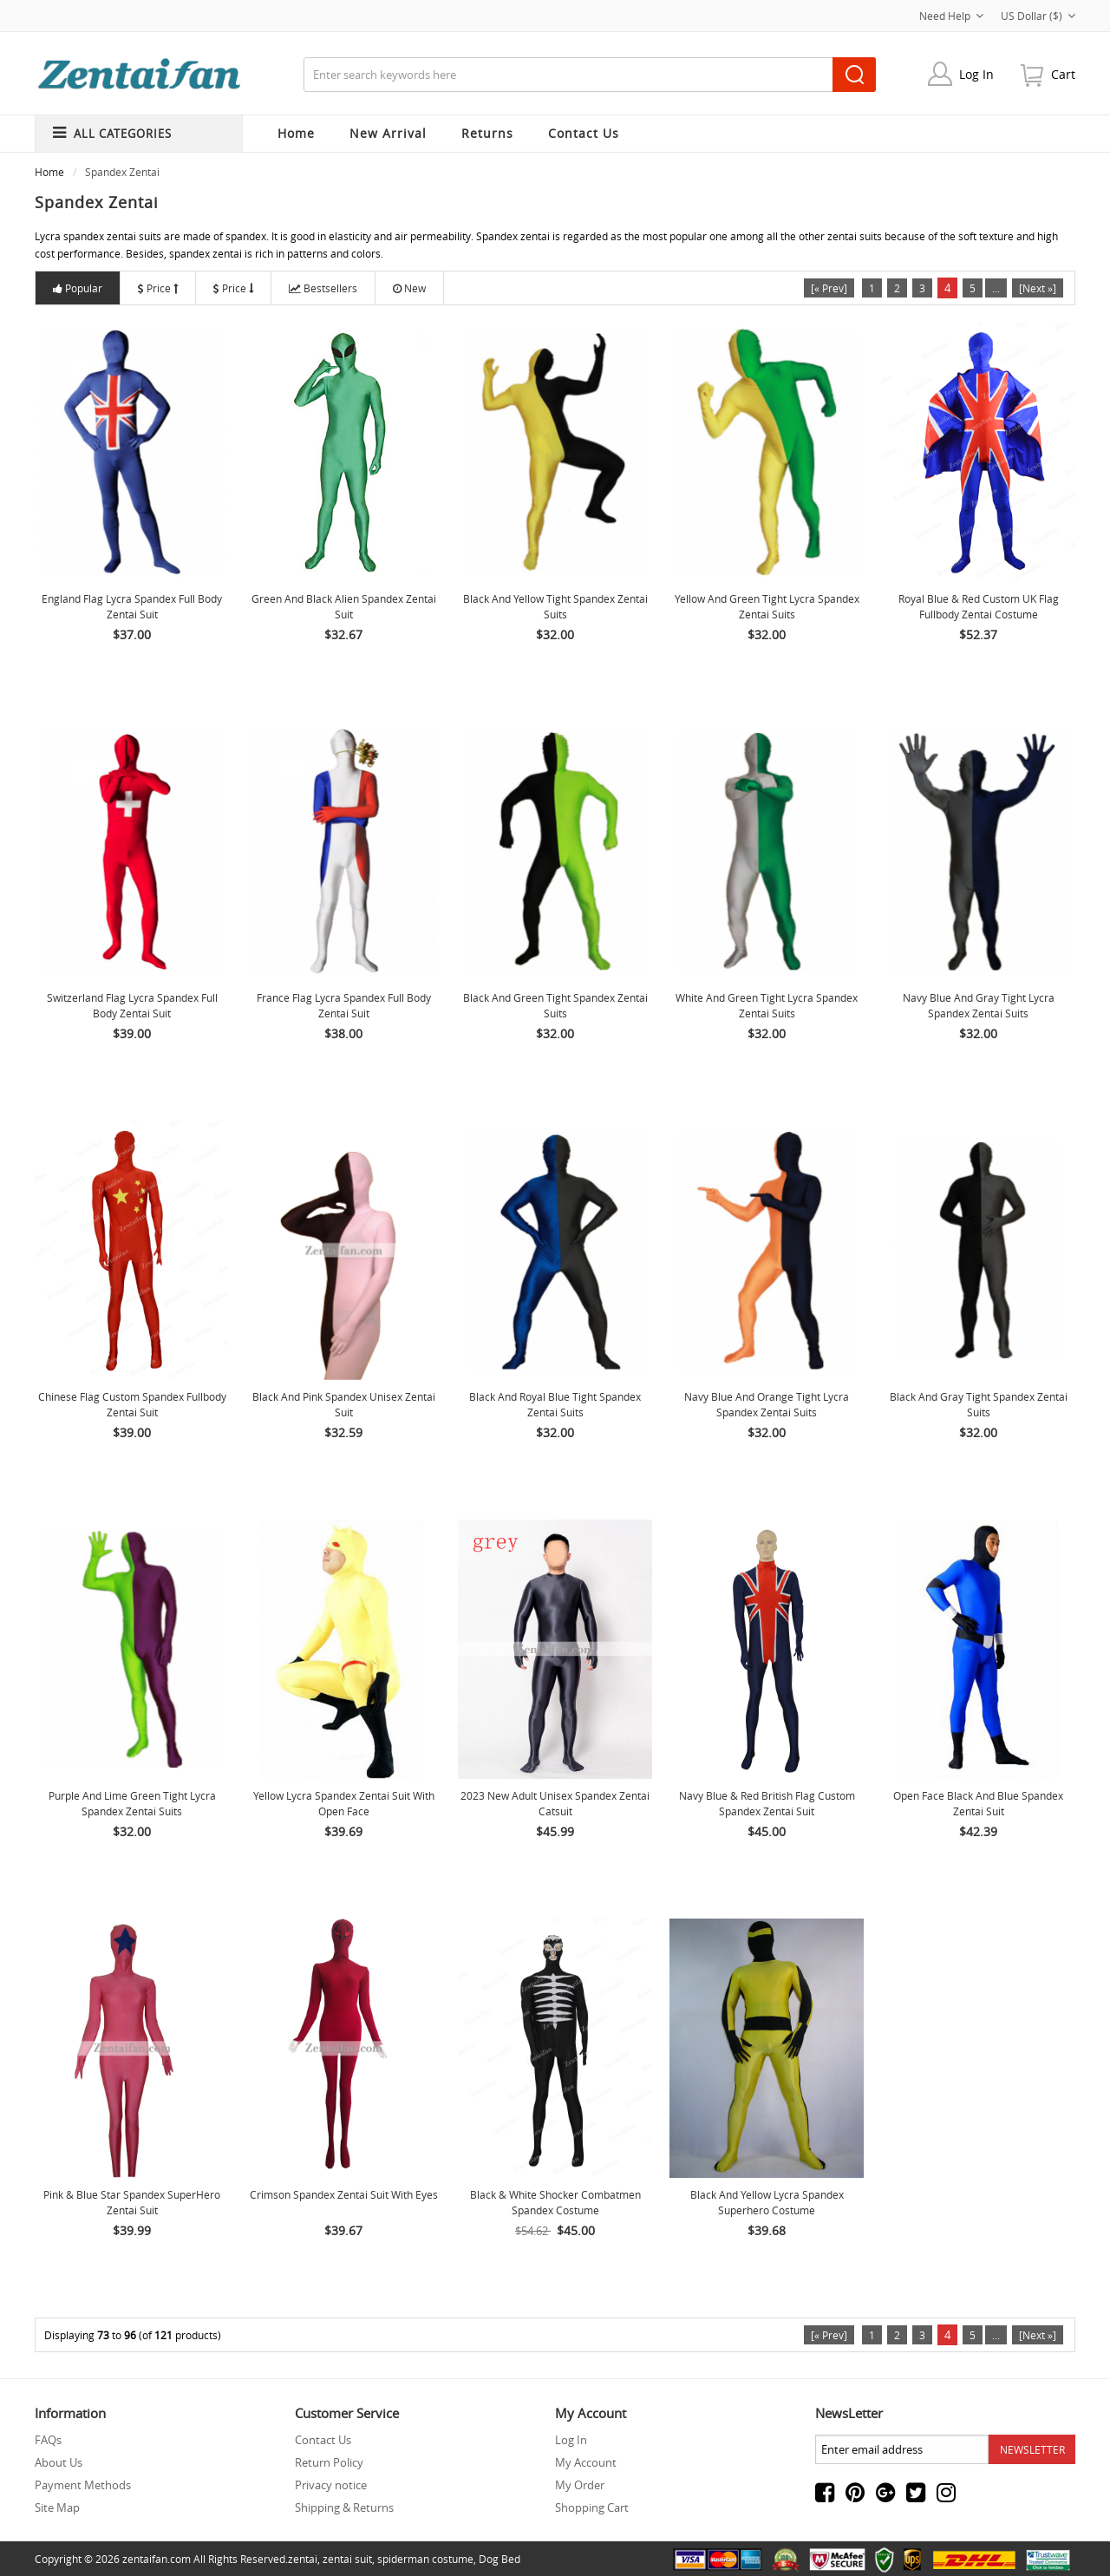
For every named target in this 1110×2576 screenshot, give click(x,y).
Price (158, 288)
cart (1063, 74)
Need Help (951, 16)
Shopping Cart (592, 2507)
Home (296, 133)
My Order (579, 2485)
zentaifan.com (156, 2559)
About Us (58, 2462)
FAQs (48, 2440)
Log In (976, 74)
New (409, 288)
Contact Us (323, 2440)
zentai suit (347, 2559)
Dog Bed (499, 2559)
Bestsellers (323, 288)
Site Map (57, 2507)
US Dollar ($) (1038, 16)
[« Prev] (829, 288)
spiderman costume (425, 2559)
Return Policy (329, 2462)
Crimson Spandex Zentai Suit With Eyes (344, 2194)
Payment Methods (83, 2485)
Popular (77, 288)
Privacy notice (331, 2485)
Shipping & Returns (344, 2507)
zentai (302, 2559)
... (996, 288)
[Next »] (1037, 288)
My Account (586, 2462)
